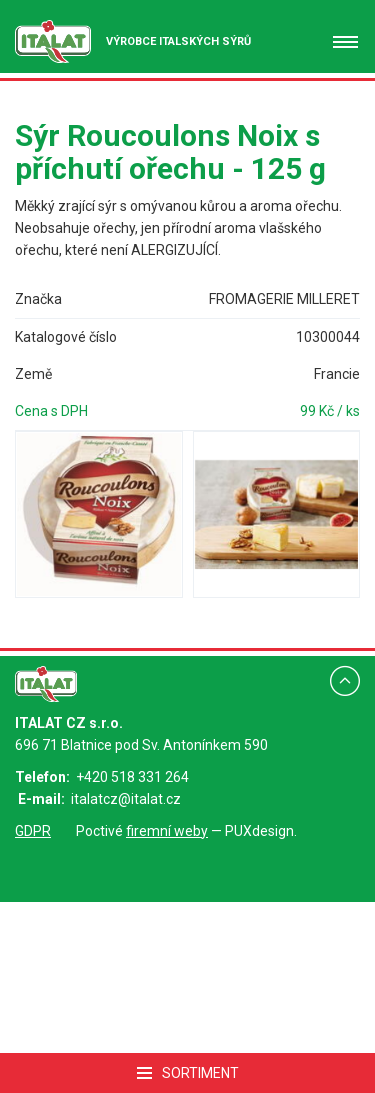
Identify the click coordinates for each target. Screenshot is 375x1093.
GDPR (33, 831)
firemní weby (167, 831)
